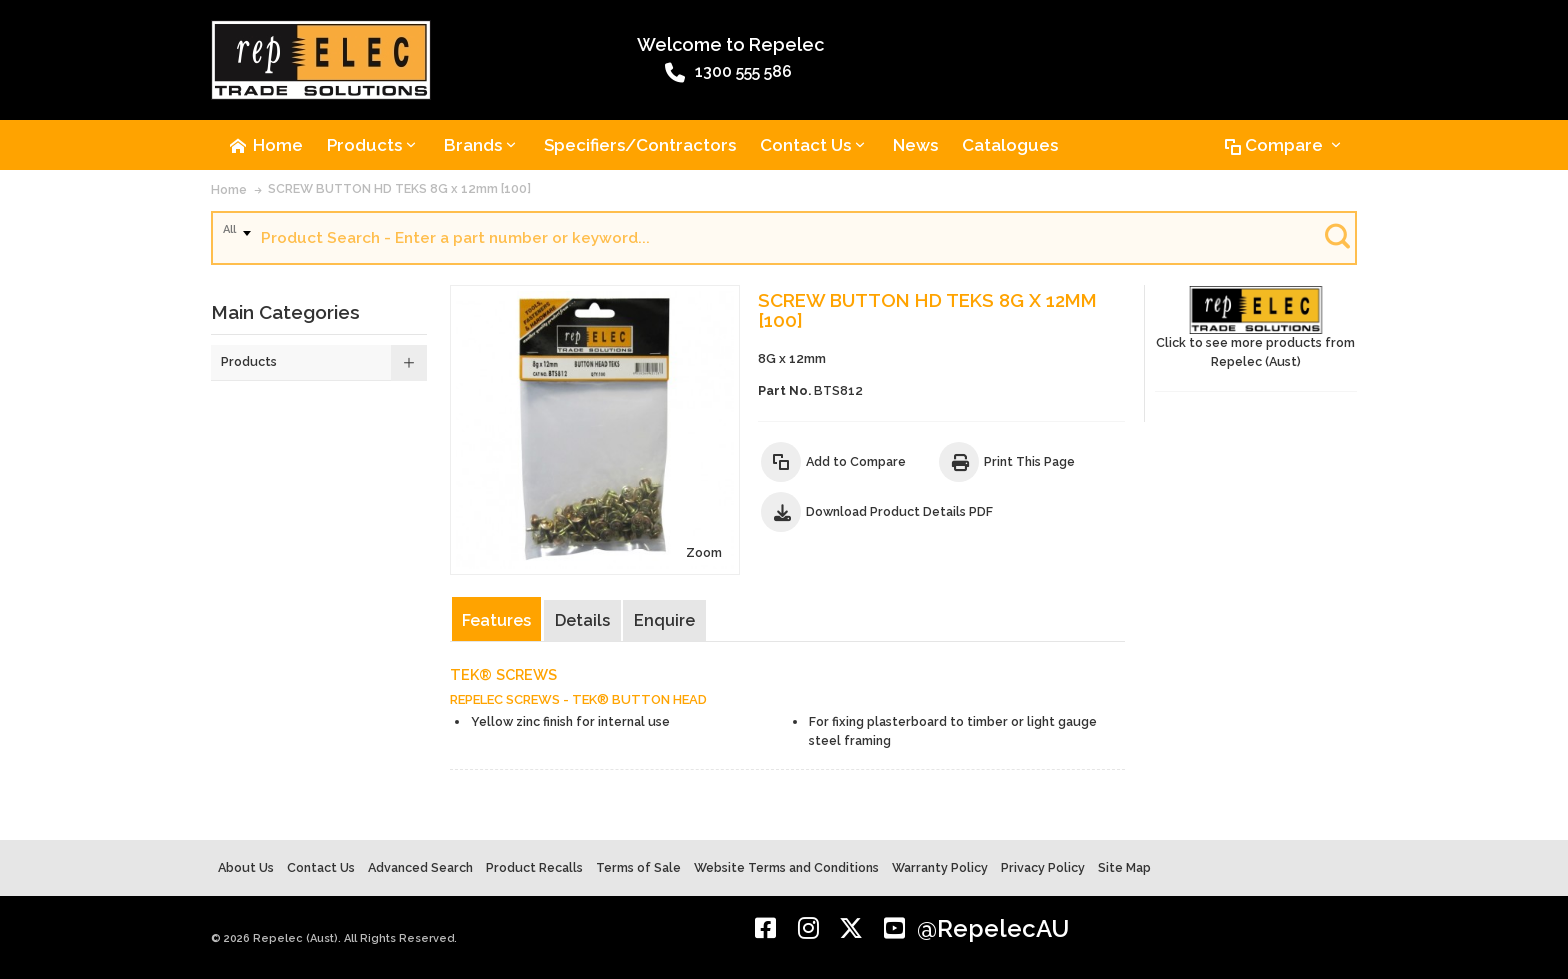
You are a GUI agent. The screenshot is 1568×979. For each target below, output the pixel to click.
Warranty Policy (940, 867)
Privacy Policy (1043, 867)
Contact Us (321, 867)
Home (229, 189)
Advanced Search (420, 867)
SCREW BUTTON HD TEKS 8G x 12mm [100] (399, 188)
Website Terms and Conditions (786, 867)
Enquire (664, 620)
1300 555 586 (728, 73)
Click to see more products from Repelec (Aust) (1256, 327)
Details (582, 620)
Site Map (1124, 867)
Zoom (704, 552)
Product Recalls (534, 867)
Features (496, 620)
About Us (246, 867)
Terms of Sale (638, 867)
